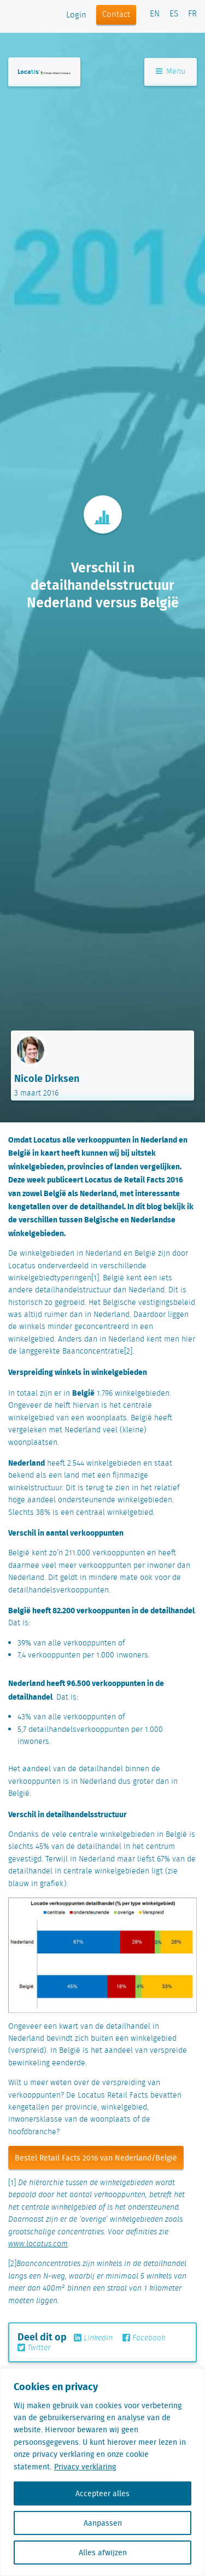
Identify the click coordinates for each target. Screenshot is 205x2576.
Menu (170, 72)
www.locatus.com (38, 2244)
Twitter (33, 2348)
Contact (116, 14)
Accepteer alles (102, 2493)
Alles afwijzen (103, 2552)
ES (173, 14)
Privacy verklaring (85, 2466)
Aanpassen (103, 2523)
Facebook (143, 2338)
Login (76, 15)
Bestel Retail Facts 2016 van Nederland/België (96, 2157)
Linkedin (93, 2338)
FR (192, 14)
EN (155, 14)
